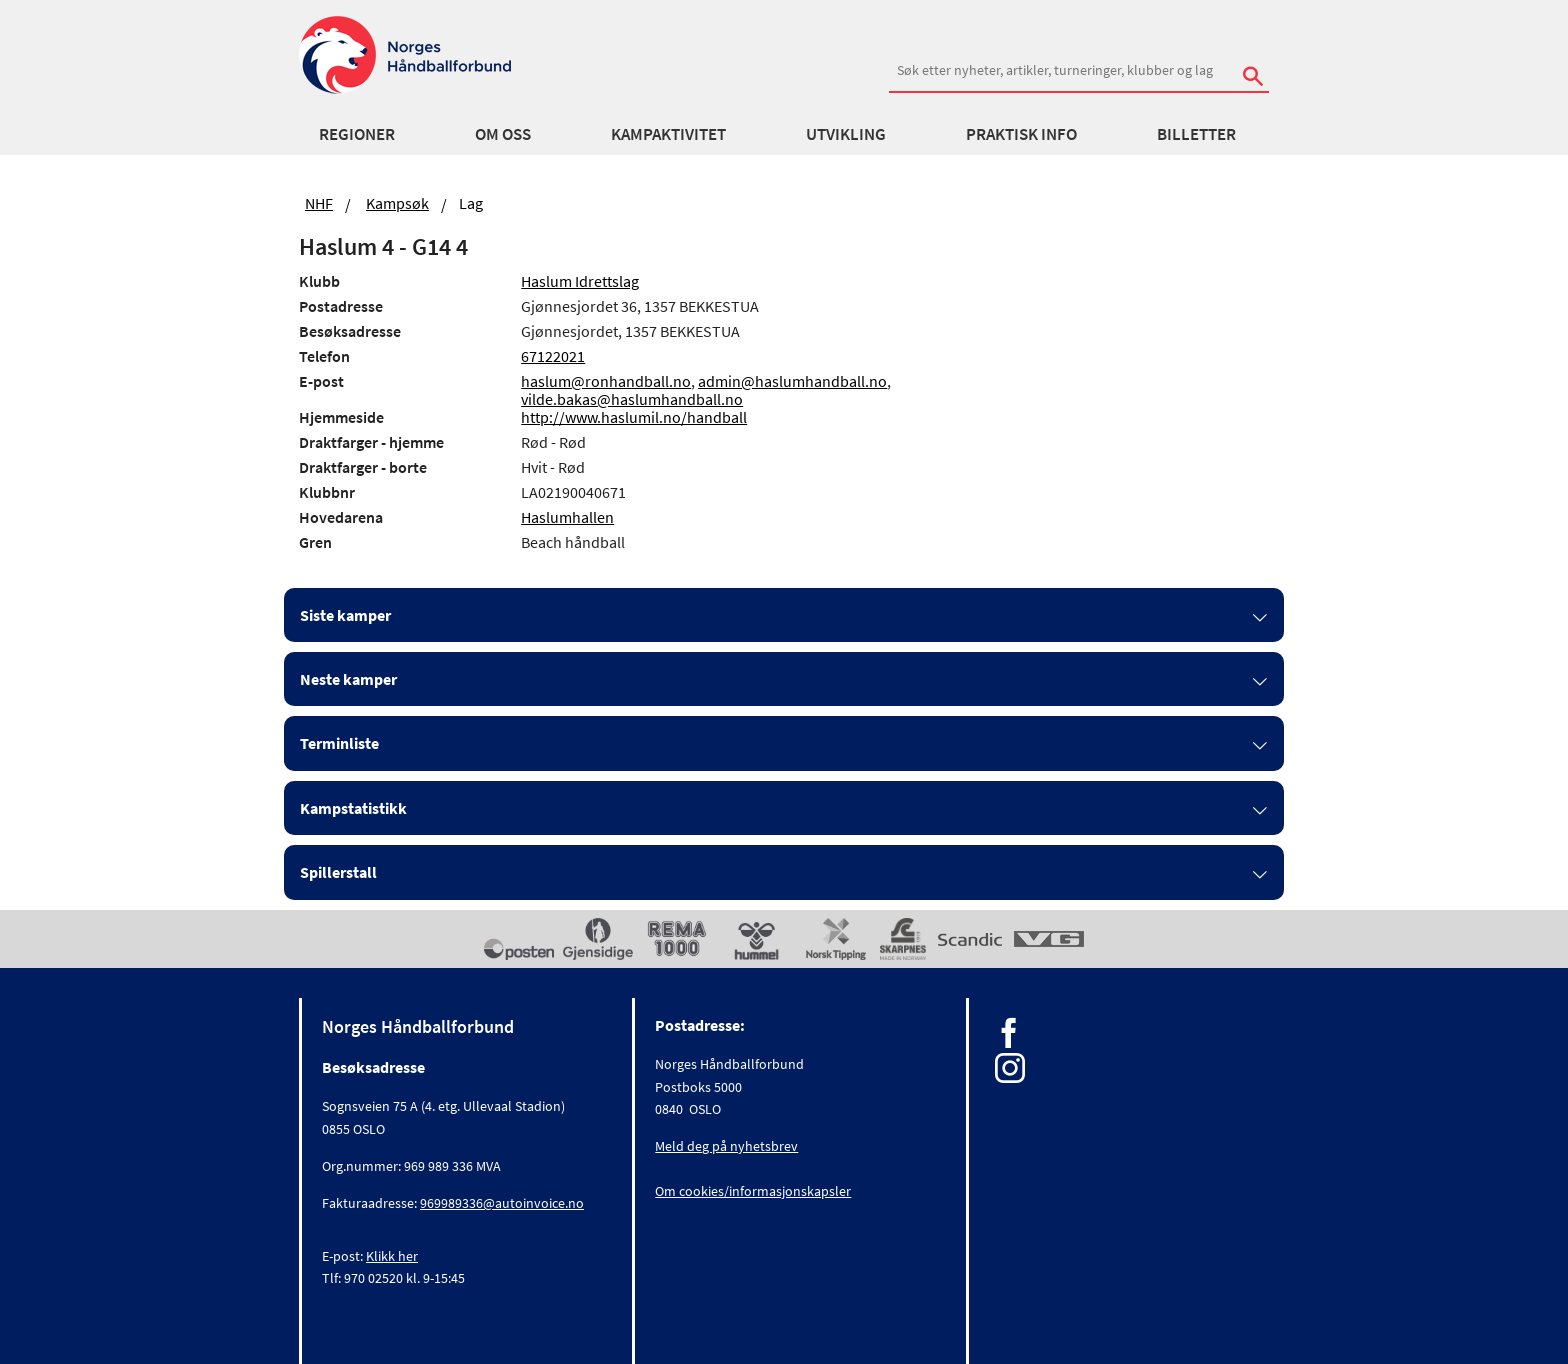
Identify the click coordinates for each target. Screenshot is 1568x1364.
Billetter (1196, 134)
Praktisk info (1021, 134)
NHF (319, 203)
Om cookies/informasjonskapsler (753, 1191)
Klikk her (392, 1256)
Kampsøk (397, 203)
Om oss (503, 134)
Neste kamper (348, 679)
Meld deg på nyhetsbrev (726, 1146)
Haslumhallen (567, 517)
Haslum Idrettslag (580, 281)
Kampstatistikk (353, 808)
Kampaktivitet (668, 134)
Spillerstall (338, 872)
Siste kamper (345, 615)
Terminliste (339, 743)
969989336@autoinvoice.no (502, 1203)
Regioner (357, 134)
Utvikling (846, 134)
